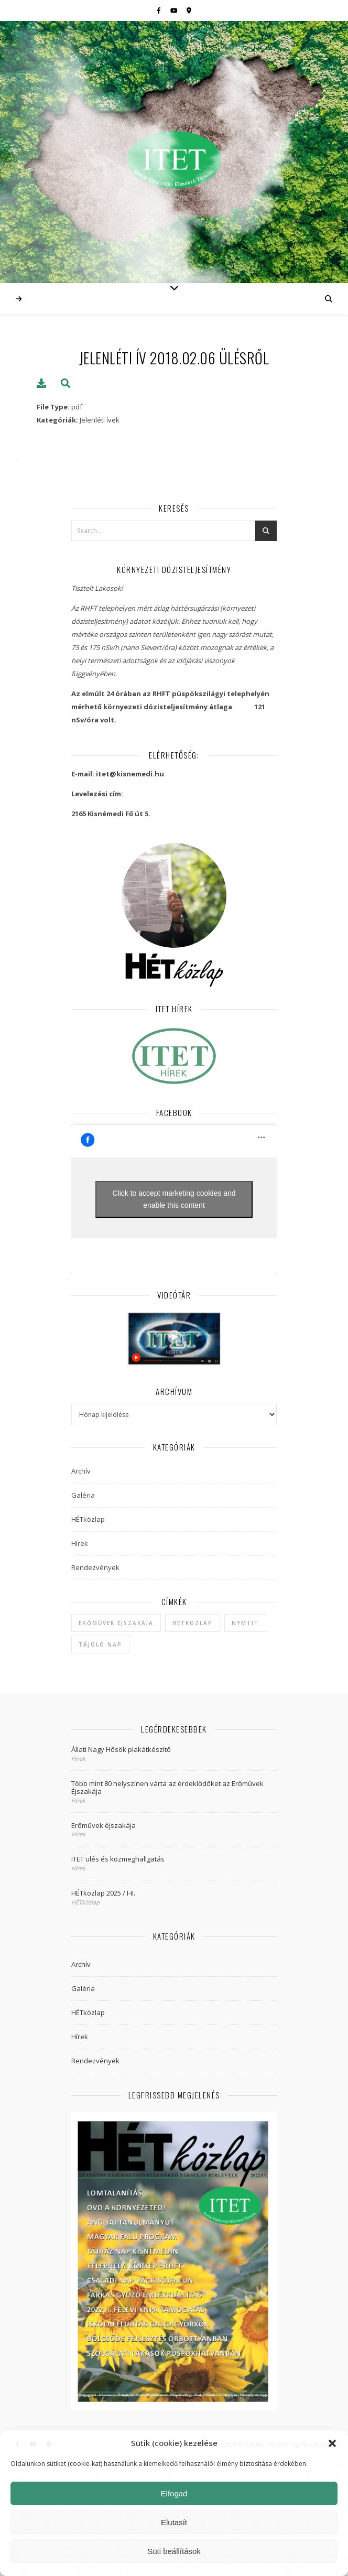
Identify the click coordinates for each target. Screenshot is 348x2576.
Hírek (79, 1543)
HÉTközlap (88, 1519)
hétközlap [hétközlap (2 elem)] (192, 1623)
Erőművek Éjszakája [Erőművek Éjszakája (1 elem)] (116, 1623)
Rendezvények (95, 1567)
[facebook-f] (159, 10)
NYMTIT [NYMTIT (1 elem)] (245, 1623)
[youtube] (174, 10)
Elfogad (174, 2493)
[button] (332, 2443)
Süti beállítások (174, 2551)
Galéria (83, 1495)
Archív (81, 1471)
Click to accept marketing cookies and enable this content (174, 1199)
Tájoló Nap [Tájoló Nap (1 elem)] (100, 1644)
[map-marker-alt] (189, 10)
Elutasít (174, 2522)
